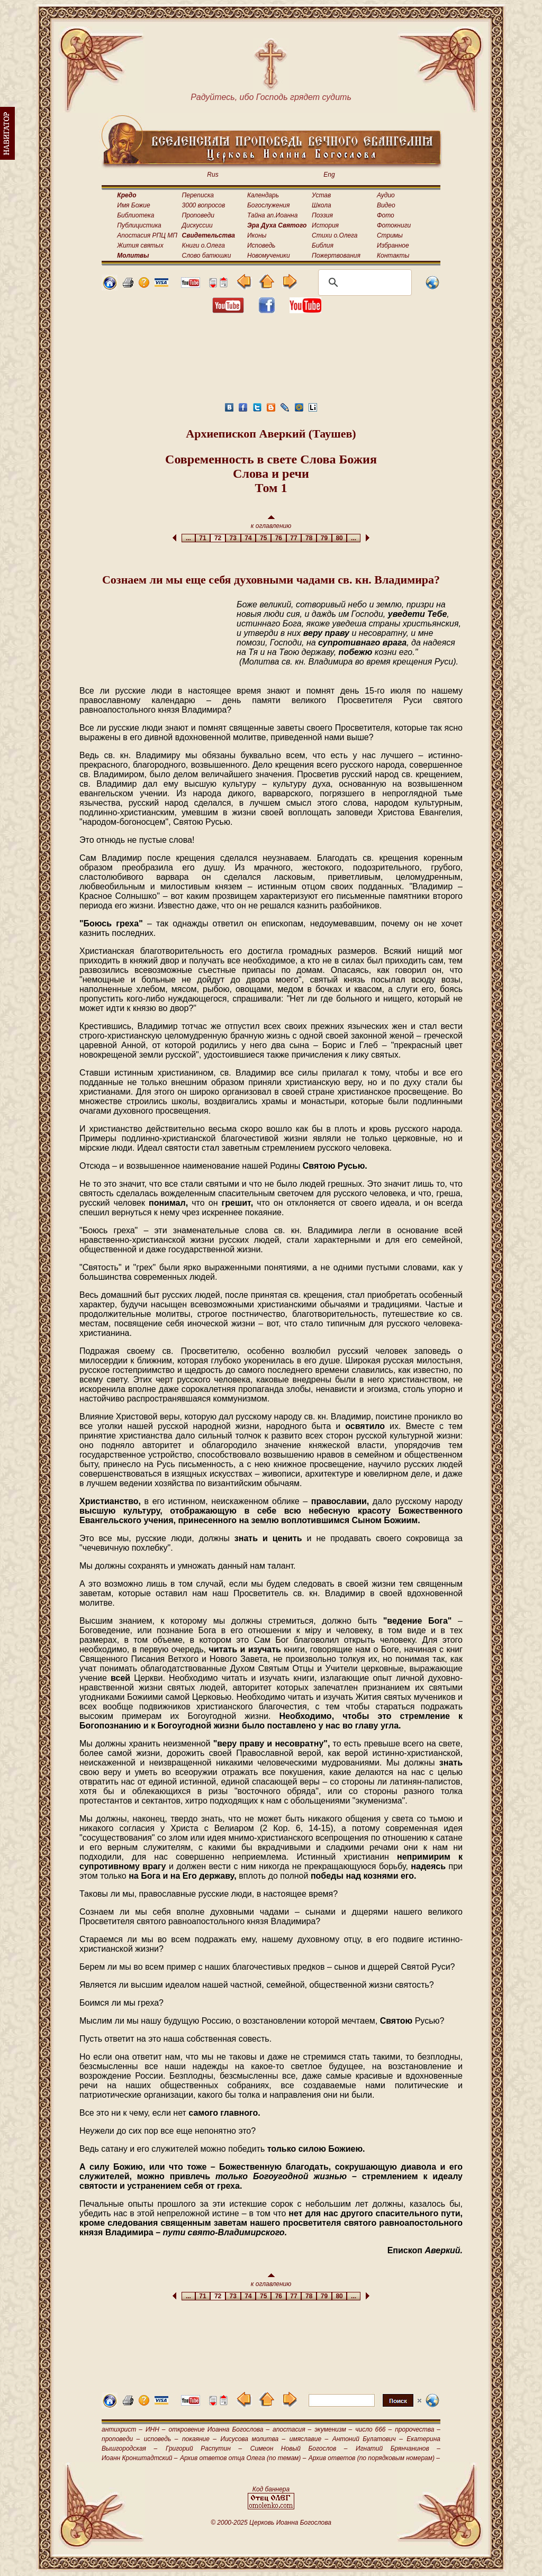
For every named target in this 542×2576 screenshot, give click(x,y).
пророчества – (417, 2429)
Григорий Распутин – (204, 2448)
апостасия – (292, 2429)
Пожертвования (336, 255)
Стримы (390, 235)
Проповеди (198, 215)
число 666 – (373, 2429)
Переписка (198, 195)
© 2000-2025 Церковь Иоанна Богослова (271, 2522)
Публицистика (139, 225)
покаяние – (199, 2439)
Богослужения (268, 205)
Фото (385, 215)
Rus (212, 174)
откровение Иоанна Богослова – (218, 2429)
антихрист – (122, 2429)
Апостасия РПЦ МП (147, 235)
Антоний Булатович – (367, 2439)
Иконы (256, 235)
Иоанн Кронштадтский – (140, 2458)
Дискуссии (197, 225)
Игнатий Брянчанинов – (398, 2448)
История (325, 225)
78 (309, 538)
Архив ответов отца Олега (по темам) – (243, 2458)
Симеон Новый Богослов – (299, 2448)
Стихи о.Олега (334, 235)
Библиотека (135, 215)
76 (279, 538)
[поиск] (363, 282)
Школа (321, 205)
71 (203, 538)
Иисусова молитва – (253, 2439)
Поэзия (322, 215)
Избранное (393, 245)
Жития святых (140, 245)
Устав (321, 195)
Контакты (393, 255)
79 (324, 538)
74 (248, 538)
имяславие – (309, 2439)
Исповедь (261, 245)
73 (233, 538)
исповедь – (161, 2439)
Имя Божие (133, 205)
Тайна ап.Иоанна (272, 215)
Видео (386, 205)
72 (218, 538)
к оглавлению (271, 522)
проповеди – (121, 2439)
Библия (322, 245)
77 (294, 538)
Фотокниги (394, 225)
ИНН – (156, 2429)
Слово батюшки (206, 255)
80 (339, 538)
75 (263, 538)
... (188, 538)
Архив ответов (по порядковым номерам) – (374, 2458)
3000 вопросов (203, 205)
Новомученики (268, 255)
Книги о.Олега (203, 245)
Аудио (386, 195)
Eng (329, 174)
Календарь (263, 195)
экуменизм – (333, 2429)
